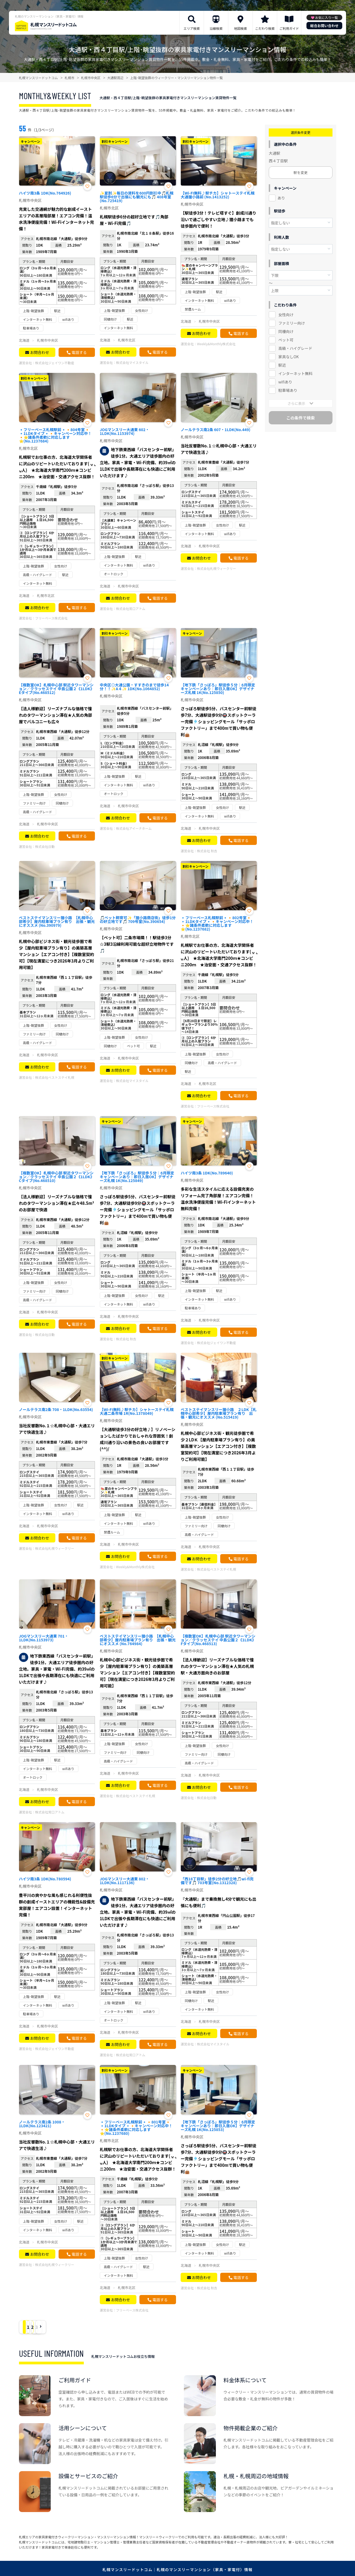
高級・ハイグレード (295, 348)
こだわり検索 (265, 28)
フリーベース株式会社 (51, 618)
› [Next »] (84, 2327)
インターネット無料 (295, 373)
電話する (79, 352)
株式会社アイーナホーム (134, 828)
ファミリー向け (291, 323)
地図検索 (240, 28)
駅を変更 (300, 172)
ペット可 (285, 340)
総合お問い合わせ (324, 25)
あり (281, 198)
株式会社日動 (45, 846)
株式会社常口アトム (130, 608)
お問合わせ (39, 352)
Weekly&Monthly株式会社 (216, 343)
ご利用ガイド (289, 28)
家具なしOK (288, 356)
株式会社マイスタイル (132, 362)
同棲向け (285, 331)
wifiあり (285, 382)
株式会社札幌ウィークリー (216, 568)
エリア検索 (192, 28)
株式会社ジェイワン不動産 (54, 362)
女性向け (285, 314)
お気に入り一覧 (326, 17)
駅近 (282, 365)
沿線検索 (216, 28)
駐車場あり (287, 390)
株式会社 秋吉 (207, 850)
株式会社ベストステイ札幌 (54, 1077)
